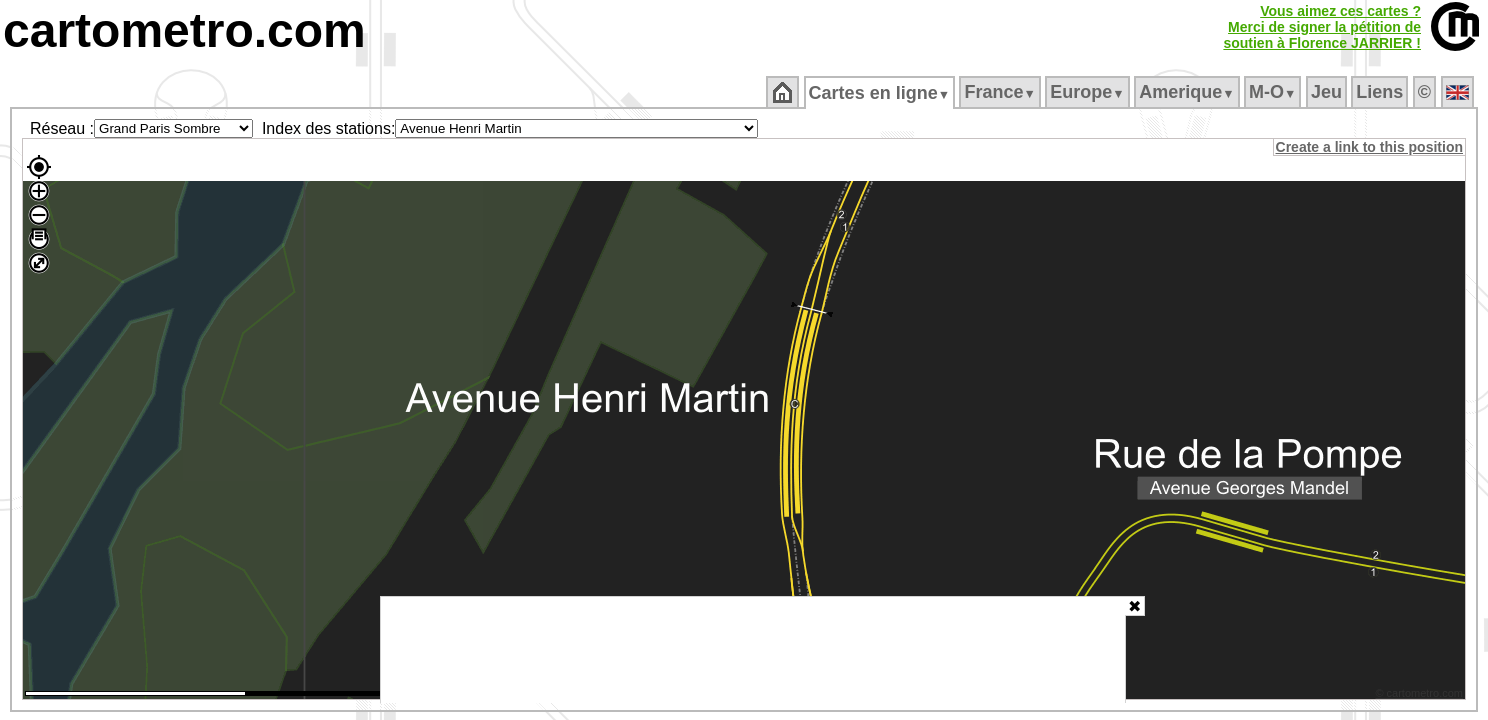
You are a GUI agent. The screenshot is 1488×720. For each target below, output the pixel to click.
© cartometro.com (1421, 696)
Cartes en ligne (880, 93)
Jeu (1327, 92)
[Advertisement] (753, 650)
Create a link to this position (1370, 147)
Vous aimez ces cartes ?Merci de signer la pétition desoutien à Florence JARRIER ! (1322, 27)
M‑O (1274, 92)
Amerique (1188, 92)
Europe (1089, 92)
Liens (1381, 92)
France (1001, 92)
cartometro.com (184, 30)
